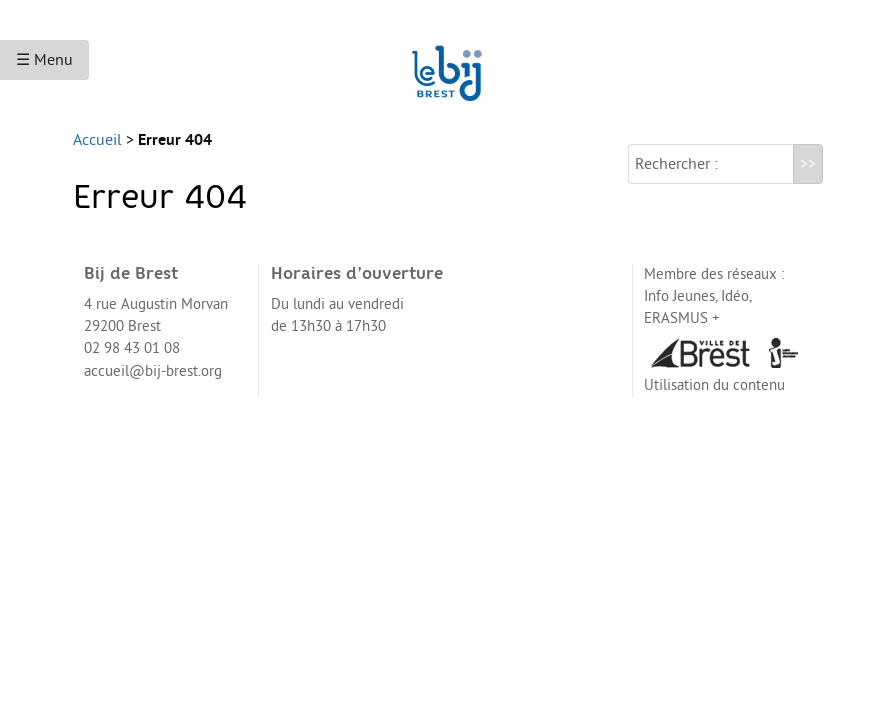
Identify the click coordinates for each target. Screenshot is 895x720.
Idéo (735, 312)
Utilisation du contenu (714, 401)
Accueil (97, 156)
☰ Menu (44, 60)
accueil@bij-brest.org (153, 387)
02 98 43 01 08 (132, 364)
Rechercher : (676, 180)
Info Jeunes (679, 312)
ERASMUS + (682, 334)
